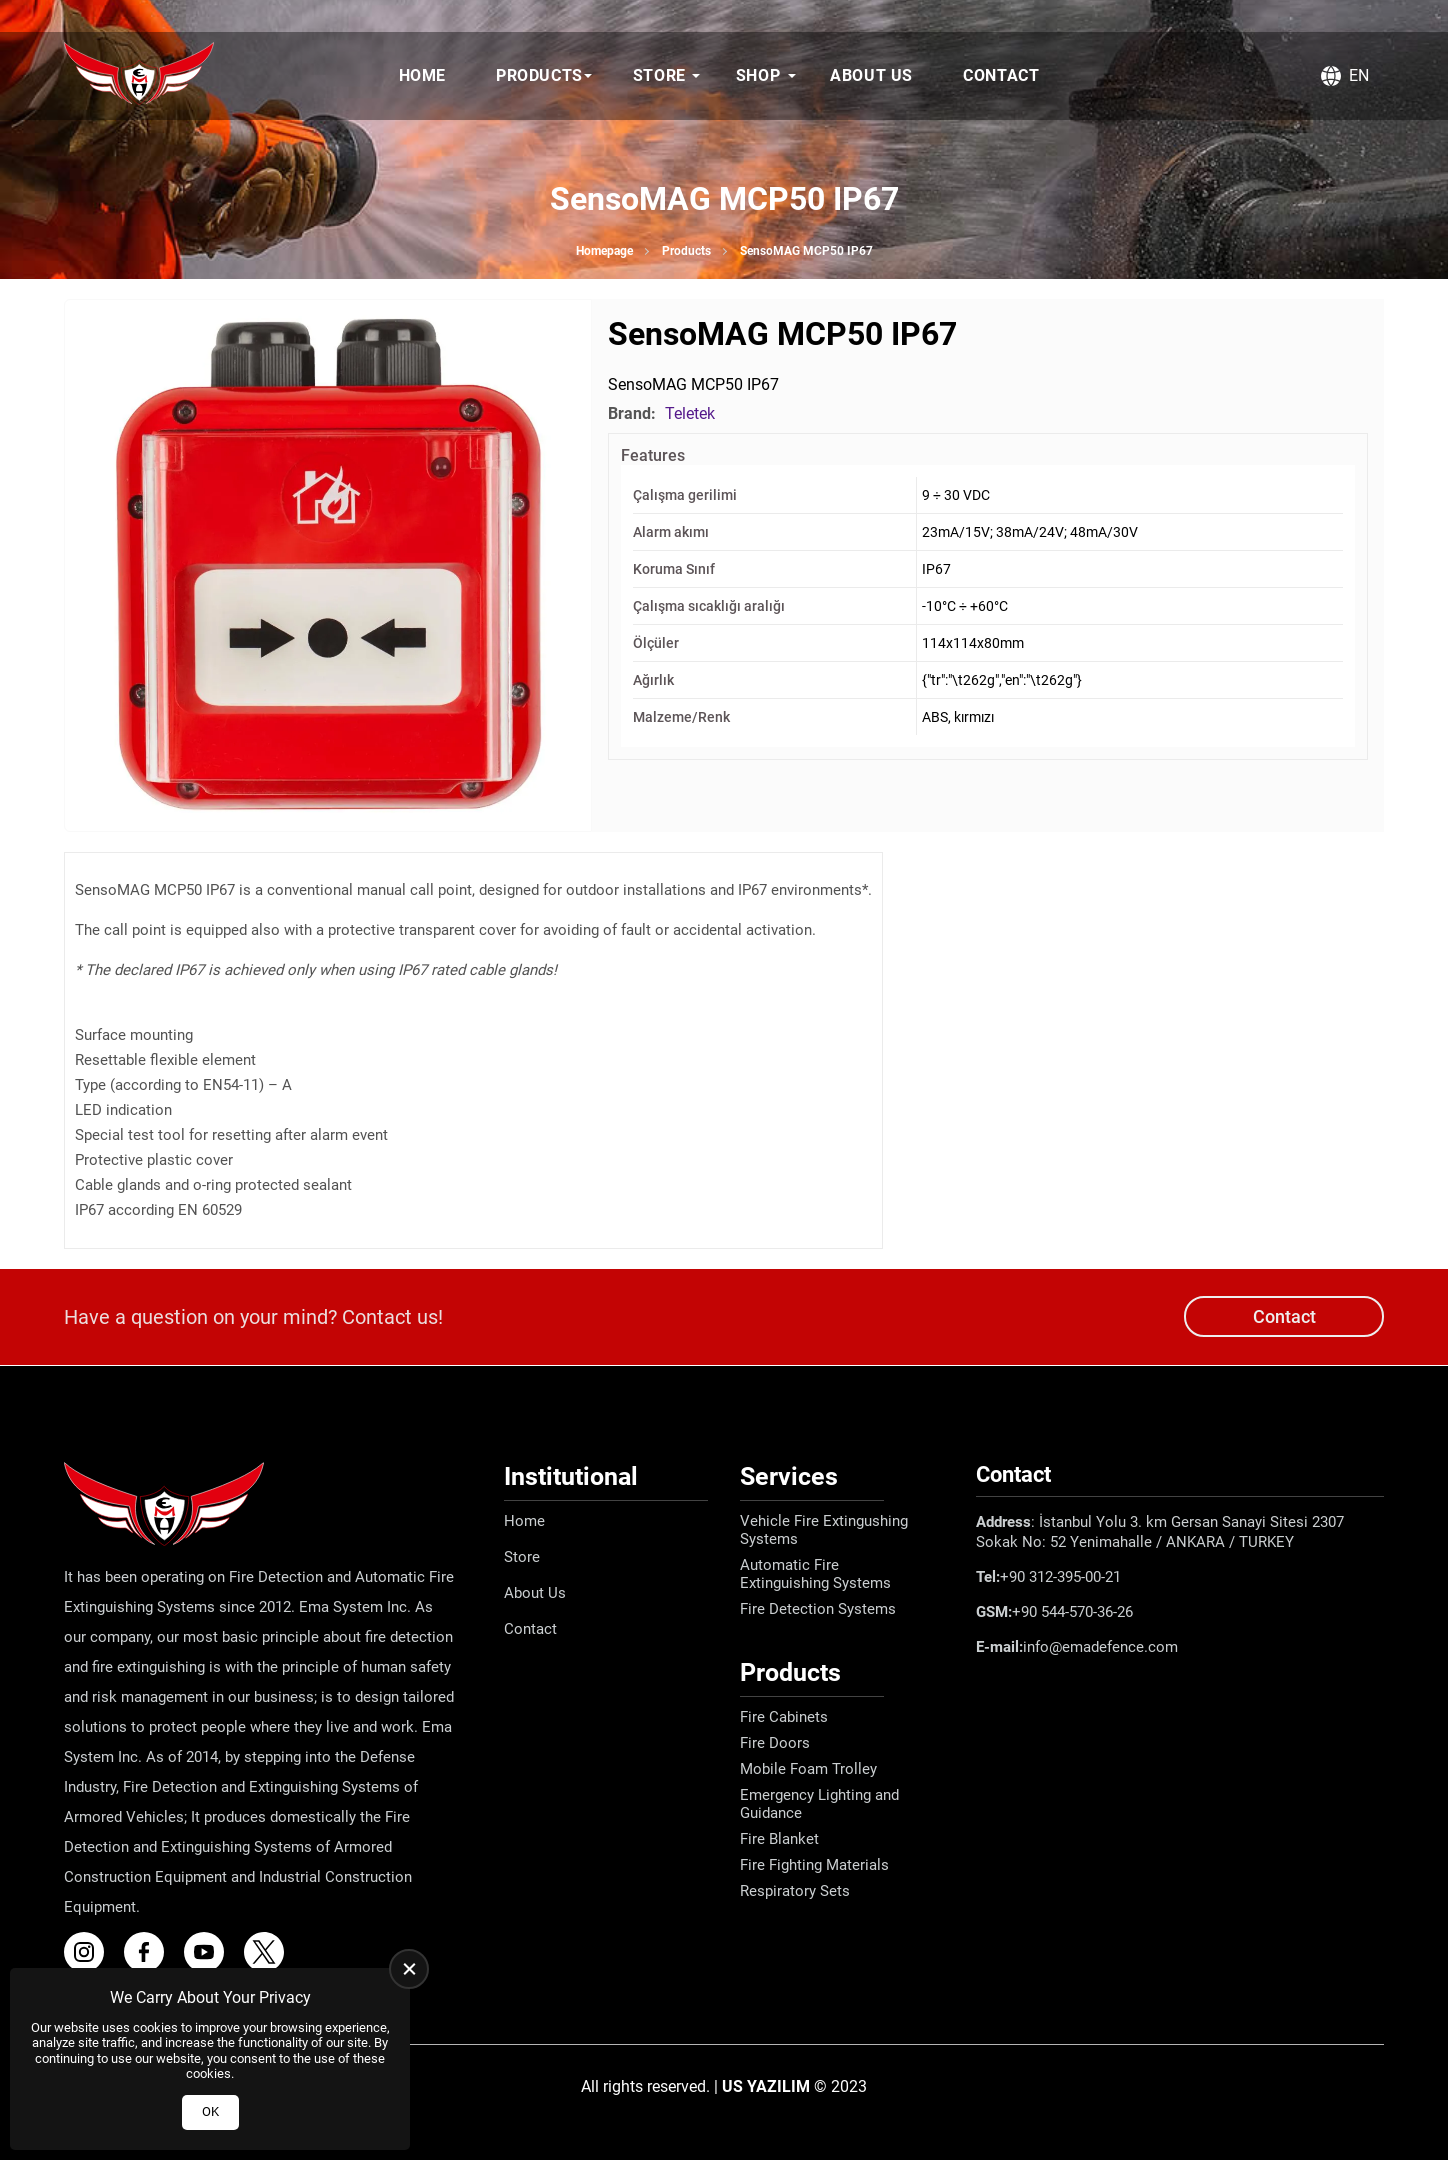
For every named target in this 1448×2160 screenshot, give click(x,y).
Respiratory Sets (795, 1891)
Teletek (690, 413)
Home (422, 75)
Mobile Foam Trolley (808, 1769)
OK (210, 2111)
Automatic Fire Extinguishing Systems (815, 1574)
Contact (1001, 75)
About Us (871, 75)
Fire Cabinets (784, 1717)
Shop (758, 75)
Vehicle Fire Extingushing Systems (824, 1530)
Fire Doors (775, 1743)
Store (659, 75)
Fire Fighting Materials (814, 1865)
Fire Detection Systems (818, 1609)
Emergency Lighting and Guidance (819, 1804)
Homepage (604, 251)
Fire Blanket (779, 1839)
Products (539, 75)
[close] (409, 1969)
